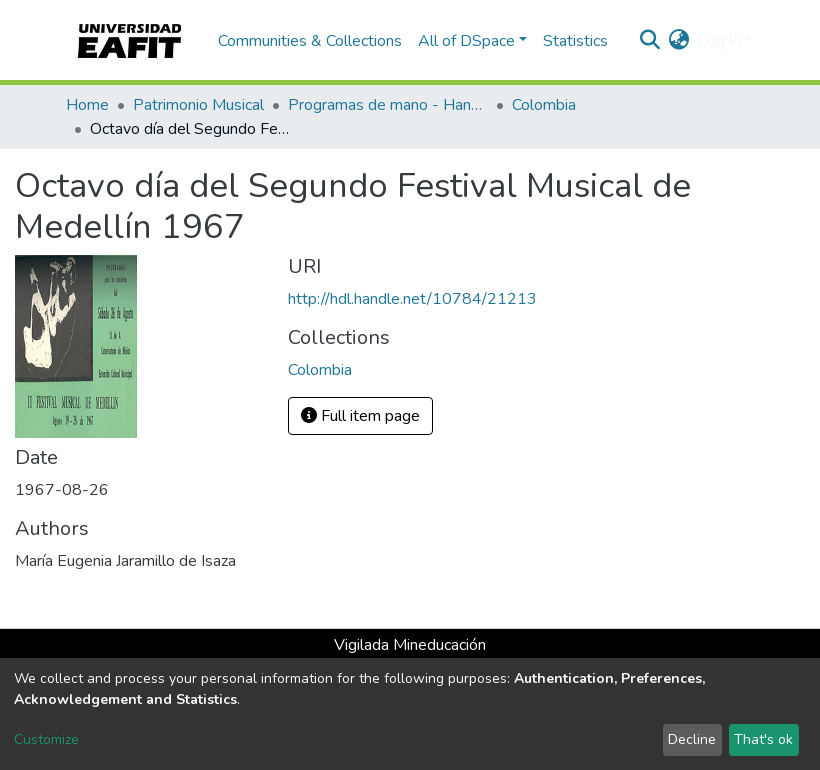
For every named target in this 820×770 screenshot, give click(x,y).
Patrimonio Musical (198, 105)
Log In (719, 41)
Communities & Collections (310, 41)
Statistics (575, 41)
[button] (679, 41)
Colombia (544, 105)
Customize (46, 739)
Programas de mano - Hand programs (388, 105)
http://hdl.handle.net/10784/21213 (412, 299)
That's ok (763, 739)
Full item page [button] (360, 416)
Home (87, 105)
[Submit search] (650, 41)
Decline (692, 739)
